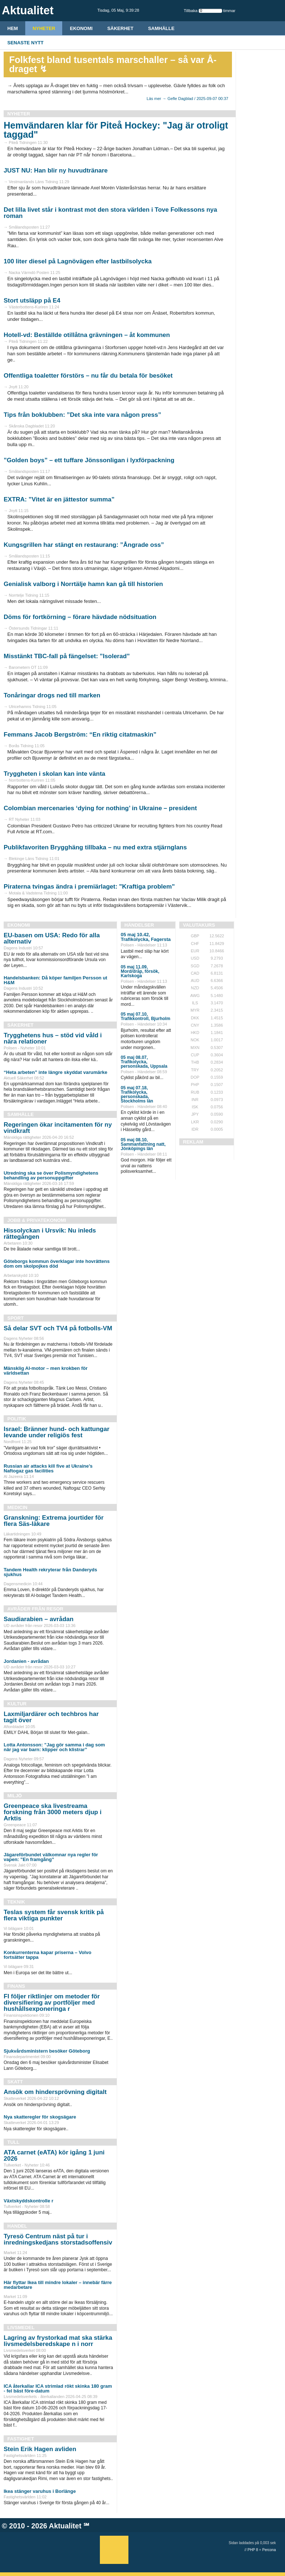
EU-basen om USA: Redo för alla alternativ (52, 938)
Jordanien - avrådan (26, 1661)
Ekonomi (81, 28)
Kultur (16, 1703)
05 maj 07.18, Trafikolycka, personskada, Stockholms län (137, 1094)
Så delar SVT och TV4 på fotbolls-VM (58, 1328)
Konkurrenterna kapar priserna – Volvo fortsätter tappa (47, 1955)
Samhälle (161, 28)
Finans (16, 1986)
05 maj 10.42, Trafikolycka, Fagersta (146, 937)
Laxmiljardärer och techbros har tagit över (51, 1717)
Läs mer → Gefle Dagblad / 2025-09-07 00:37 (187, 98)
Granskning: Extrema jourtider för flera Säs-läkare (54, 1520)
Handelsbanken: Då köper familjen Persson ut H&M (55, 980)
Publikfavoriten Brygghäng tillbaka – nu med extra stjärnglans (95, 847)
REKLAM (193, 1142)
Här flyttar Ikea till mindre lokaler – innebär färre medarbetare (58, 2285)
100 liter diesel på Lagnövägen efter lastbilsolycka (77, 261)
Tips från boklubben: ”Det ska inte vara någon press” (82, 414)
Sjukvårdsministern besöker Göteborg (47, 2051)
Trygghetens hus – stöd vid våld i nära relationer (53, 1038)
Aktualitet (65, 2526)
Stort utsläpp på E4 (32, 300)
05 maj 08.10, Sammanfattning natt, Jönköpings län (143, 1144)
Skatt (15, 2081)
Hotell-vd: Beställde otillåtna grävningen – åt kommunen (87, 334)
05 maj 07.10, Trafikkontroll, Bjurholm (145, 1016)
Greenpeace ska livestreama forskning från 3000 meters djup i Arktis (52, 1812)
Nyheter (44, 28)
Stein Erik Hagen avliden (40, 2449)
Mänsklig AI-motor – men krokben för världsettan (45, 1370)
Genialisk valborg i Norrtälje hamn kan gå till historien (83, 584)
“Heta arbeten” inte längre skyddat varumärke (55, 1072)
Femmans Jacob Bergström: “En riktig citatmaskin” (80, 734)
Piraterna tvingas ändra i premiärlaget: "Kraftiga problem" (89, 886)
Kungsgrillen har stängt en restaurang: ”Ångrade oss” (84, 544)
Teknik (16, 1902)
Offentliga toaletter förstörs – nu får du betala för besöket (88, 375)
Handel (17, 2226)
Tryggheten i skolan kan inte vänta (54, 773)
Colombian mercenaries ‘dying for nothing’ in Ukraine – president (100, 808)
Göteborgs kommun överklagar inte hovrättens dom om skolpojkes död (57, 1264)
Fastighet (20, 2439)
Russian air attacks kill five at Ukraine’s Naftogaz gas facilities (48, 1468)
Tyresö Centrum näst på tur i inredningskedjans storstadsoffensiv (58, 2239)
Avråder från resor (35, 1609)
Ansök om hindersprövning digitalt (55, 2091)
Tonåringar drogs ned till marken (52, 695)
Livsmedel (20, 2327)
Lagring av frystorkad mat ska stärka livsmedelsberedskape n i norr (58, 2340)
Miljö (14, 1795)
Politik (16, 1419)
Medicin (17, 1507)
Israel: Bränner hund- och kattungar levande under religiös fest (56, 1432)
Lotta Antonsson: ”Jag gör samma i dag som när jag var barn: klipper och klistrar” (54, 1747)
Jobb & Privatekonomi (36, 1220)
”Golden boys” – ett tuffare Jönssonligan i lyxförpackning (89, 460)
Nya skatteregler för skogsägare (40, 2117)
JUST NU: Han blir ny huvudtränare (56, 170)
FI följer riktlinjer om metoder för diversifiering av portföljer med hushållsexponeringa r (52, 2002)
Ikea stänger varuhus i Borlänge (40, 2491)
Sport (15, 1318)
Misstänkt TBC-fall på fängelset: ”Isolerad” (67, 656)
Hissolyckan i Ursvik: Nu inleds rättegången (50, 1233)
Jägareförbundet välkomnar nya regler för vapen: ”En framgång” (51, 1857)
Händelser (139, 925)
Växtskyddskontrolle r (28, 2201)
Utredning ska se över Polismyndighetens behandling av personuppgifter (51, 1175)
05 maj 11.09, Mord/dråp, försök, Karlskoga (140, 971)
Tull (13, 2142)
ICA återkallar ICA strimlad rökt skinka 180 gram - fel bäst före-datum (58, 2388)
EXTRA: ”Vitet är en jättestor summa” (59, 499)
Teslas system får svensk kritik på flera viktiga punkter (54, 1915)
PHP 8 (253, 2550)
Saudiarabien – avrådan (39, 1619)
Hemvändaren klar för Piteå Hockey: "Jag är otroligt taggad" (116, 130)
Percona (269, 2550)
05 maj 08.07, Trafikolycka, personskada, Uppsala (144, 1062)
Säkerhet (120, 28)
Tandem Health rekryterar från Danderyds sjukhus (50, 1572)
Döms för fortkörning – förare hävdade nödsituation (80, 617)
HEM (12, 28)
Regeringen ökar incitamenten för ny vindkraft (58, 1127)
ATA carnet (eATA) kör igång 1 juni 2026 (54, 2155)
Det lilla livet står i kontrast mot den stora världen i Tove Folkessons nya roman (110, 212)
